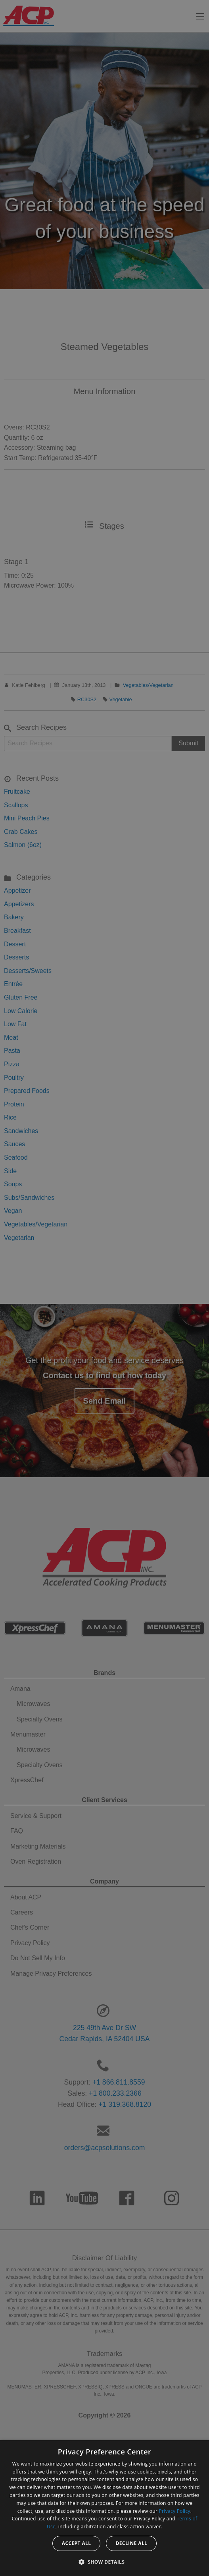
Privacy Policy (174, 2511)
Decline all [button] (131, 2543)
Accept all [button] (76, 2543)
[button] (104, 2561)
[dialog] (104, 2508)
